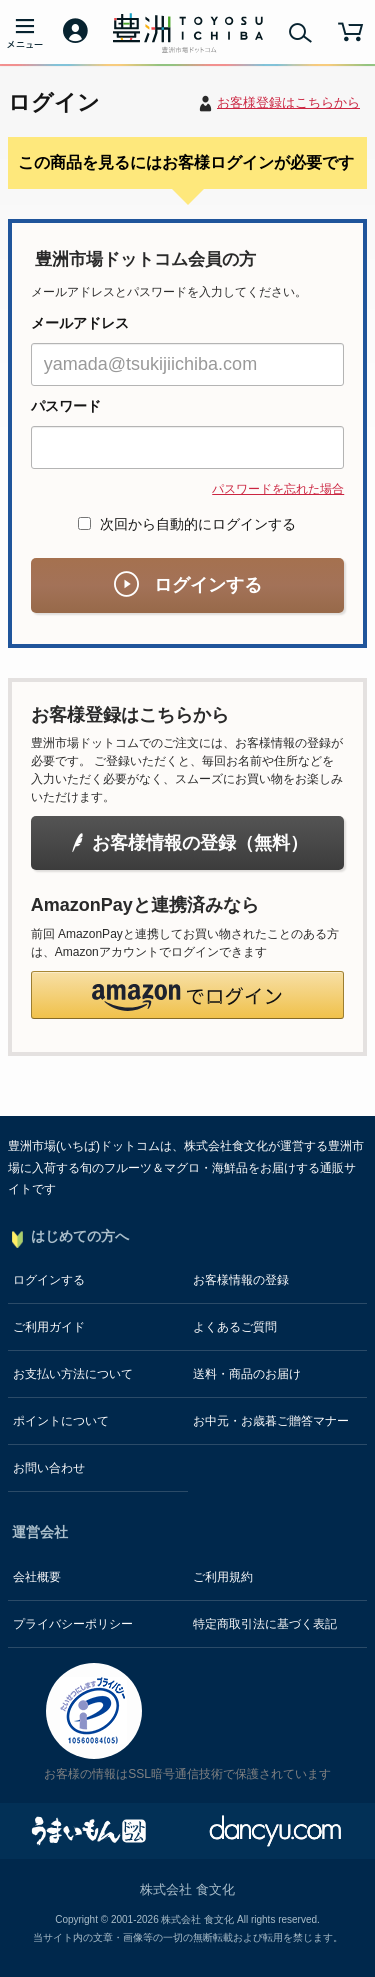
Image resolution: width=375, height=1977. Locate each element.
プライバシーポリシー (73, 1624)
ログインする (188, 584)
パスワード (66, 406)
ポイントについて (61, 1421)
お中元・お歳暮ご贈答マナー (271, 1421)
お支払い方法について (73, 1374)
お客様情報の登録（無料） (188, 843)
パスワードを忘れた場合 (278, 489)
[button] (187, 995)
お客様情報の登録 (241, 1280)
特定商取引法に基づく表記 (265, 1624)
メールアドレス (80, 323)
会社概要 (37, 1577)
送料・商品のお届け (247, 1374)
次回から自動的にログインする (188, 524)
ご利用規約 (223, 1577)
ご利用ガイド (49, 1327)
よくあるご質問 (235, 1327)
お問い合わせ (49, 1468)
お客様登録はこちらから (288, 103)
